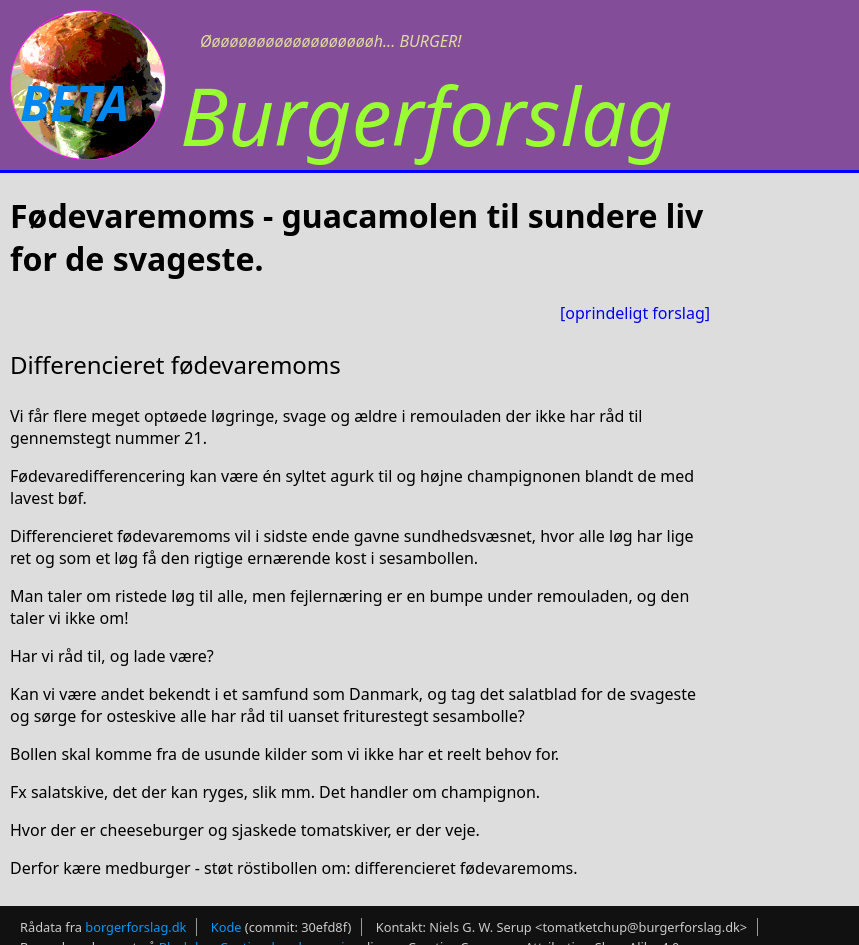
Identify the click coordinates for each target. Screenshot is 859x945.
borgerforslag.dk (135, 927)
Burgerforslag (426, 114)
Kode (226, 927)
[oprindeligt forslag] (635, 313)
